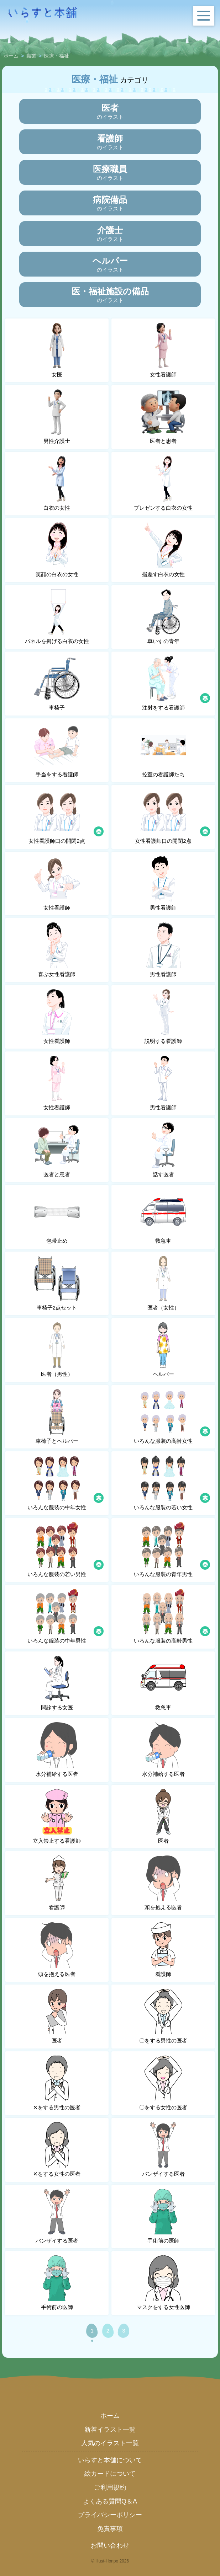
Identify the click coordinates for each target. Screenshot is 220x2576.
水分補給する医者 (57, 1749)
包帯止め (57, 1216)
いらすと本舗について (110, 2460)
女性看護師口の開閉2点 (66, 816)
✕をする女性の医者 (56, 2149)
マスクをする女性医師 (163, 2282)
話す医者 (163, 1150)
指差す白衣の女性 (163, 550)
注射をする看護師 (176, 683)
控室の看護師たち (163, 750)
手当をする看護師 (57, 750)
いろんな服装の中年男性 (65, 1616)
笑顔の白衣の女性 (57, 550)
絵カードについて (110, 2473)
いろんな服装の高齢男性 (172, 1616)
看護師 (57, 1882)
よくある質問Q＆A (110, 2501)
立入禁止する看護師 (57, 1816)
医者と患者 (163, 416)
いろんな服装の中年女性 (65, 1483)
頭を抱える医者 (163, 1882)
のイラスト (110, 111)
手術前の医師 (163, 2216)
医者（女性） (163, 1283)
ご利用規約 (110, 2487)
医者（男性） (57, 1349)
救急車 (163, 1216)
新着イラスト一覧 (110, 2429)
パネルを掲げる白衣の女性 (57, 616)
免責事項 (110, 2528)
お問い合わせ (110, 2545)
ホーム (11, 56)
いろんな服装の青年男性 (172, 1549)
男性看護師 (163, 883)
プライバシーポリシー (110, 2514)
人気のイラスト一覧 (110, 2443)
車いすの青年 (163, 616)
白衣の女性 (57, 483)
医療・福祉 (56, 56)
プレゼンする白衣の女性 (163, 483)
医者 (163, 1816)
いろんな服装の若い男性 (65, 1549)
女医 (57, 350)
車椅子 (57, 683)
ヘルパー (163, 1349)
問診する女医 (57, 1683)
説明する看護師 (163, 1016)
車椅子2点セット (57, 1283)
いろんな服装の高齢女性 (172, 1416)
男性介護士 (57, 416)
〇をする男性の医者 (163, 2016)
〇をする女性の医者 (163, 2083)
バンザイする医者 (163, 2149)
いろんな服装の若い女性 (172, 1483)
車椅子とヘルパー (57, 1416)
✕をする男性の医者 (56, 2083)
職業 (31, 56)
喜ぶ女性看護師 (57, 949)
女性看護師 (163, 350)
